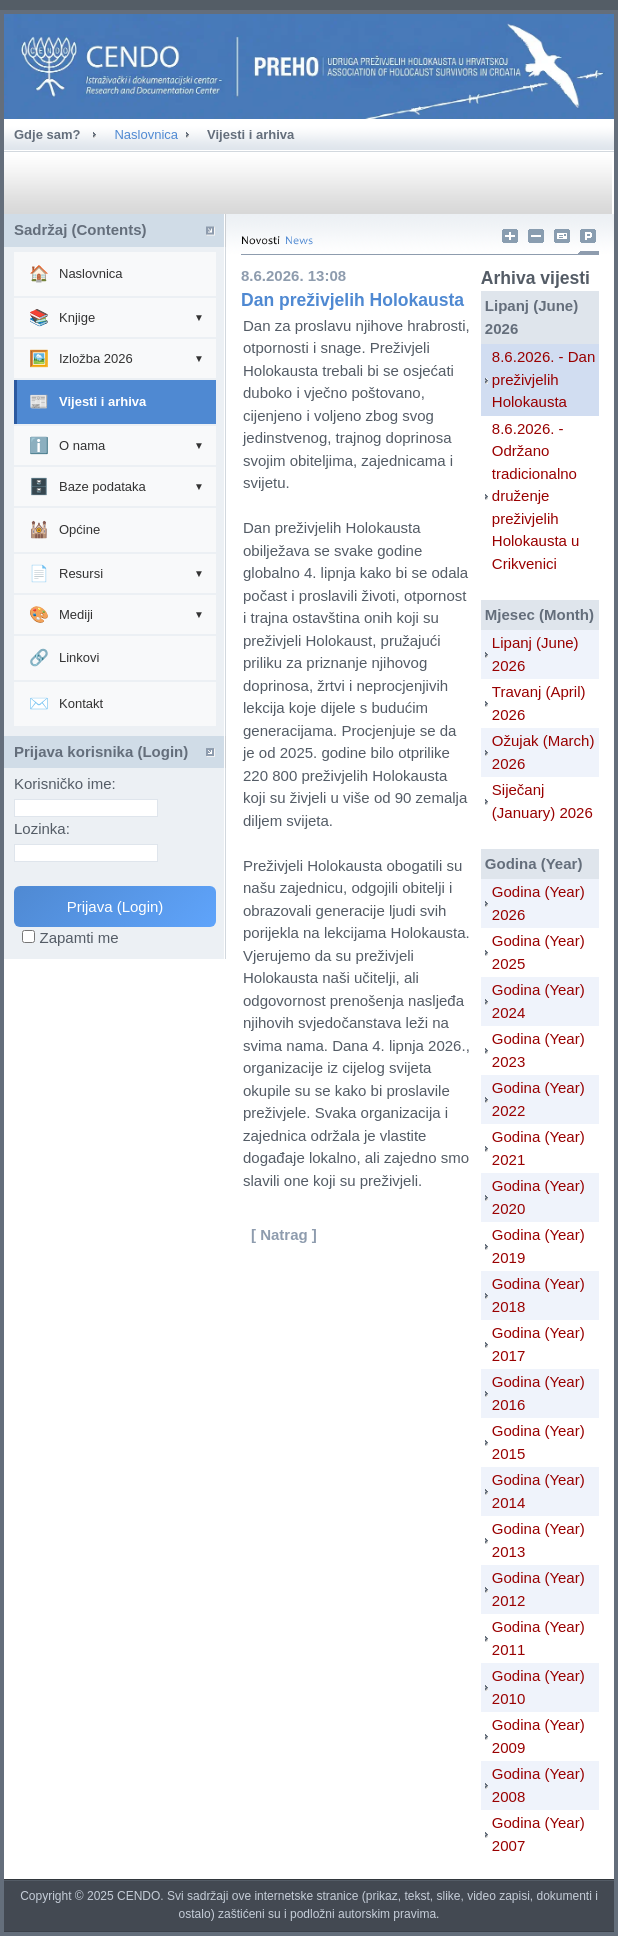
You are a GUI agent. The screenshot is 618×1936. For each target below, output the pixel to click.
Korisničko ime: (67, 783)
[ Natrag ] (284, 1234)
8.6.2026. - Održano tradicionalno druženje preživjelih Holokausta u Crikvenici (536, 496)
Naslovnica (146, 134)
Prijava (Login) (115, 906)
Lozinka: (44, 828)
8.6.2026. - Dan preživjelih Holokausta (543, 379)
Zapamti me (70, 937)
